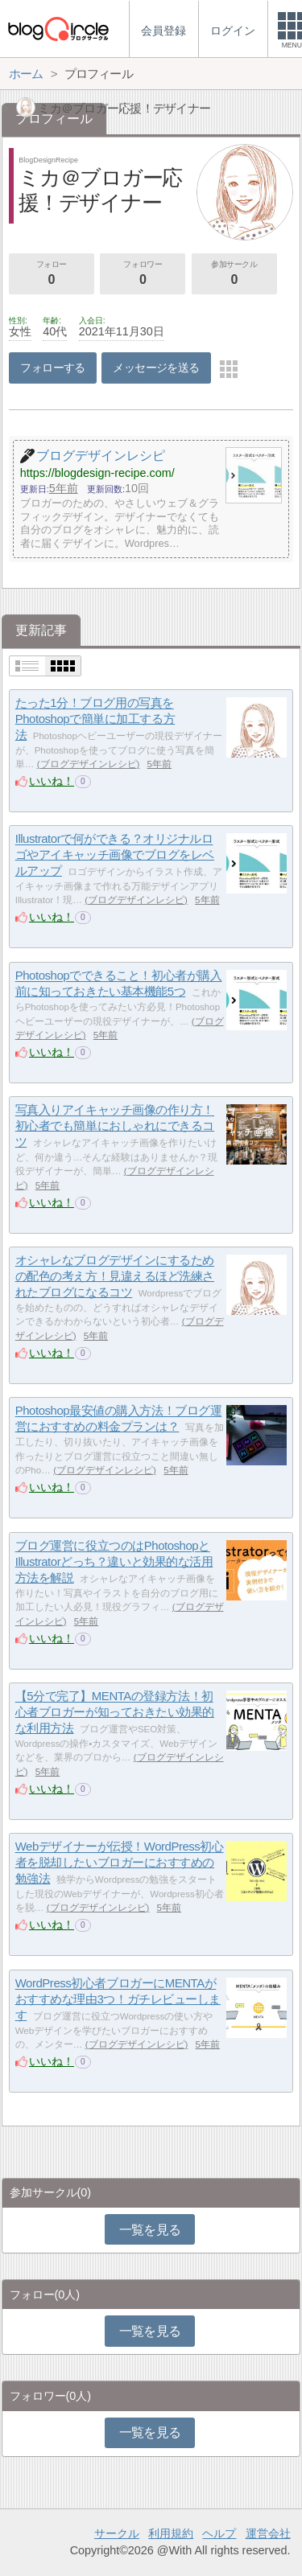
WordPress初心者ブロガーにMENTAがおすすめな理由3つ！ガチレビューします (118, 1999)
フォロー (51, 274)
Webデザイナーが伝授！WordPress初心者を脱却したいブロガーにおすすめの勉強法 (119, 1862)
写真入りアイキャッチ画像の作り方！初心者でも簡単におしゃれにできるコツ (114, 1125)
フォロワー (142, 274)
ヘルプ (219, 2533)
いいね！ (51, 780)
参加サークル (234, 274)
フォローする (52, 367)
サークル (116, 2533)
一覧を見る (150, 2230)
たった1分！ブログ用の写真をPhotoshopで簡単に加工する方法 (95, 719)
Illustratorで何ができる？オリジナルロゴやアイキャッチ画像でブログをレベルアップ (114, 854)
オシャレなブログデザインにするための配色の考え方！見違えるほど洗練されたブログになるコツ (114, 1276)
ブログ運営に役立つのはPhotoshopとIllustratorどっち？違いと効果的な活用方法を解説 (114, 1561)
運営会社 (268, 2533)
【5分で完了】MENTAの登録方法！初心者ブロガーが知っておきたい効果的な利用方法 (114, 1712)
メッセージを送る (156, 367)
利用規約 (170, 2533)
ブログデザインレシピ (88, 764)
